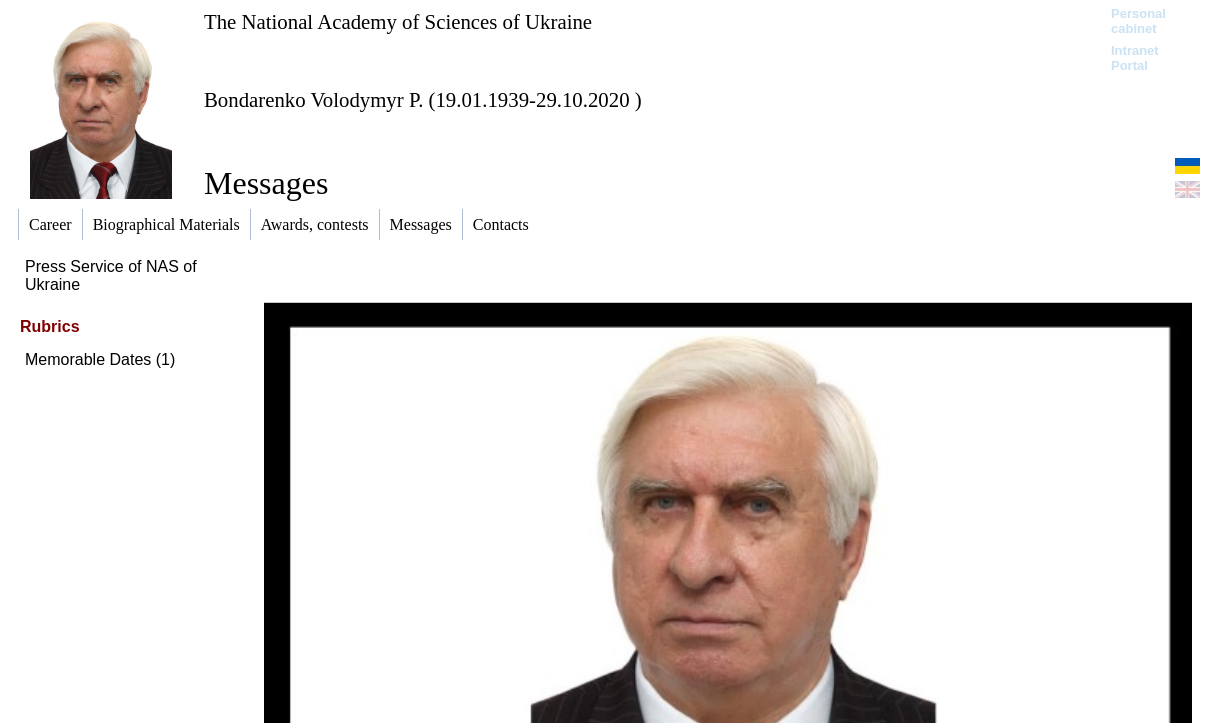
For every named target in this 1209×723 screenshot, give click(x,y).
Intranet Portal (1135, 58)
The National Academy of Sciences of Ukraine (398, 21)
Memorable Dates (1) (100, 359)
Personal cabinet (1138, 21)
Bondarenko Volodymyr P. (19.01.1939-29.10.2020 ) (423, 99)
